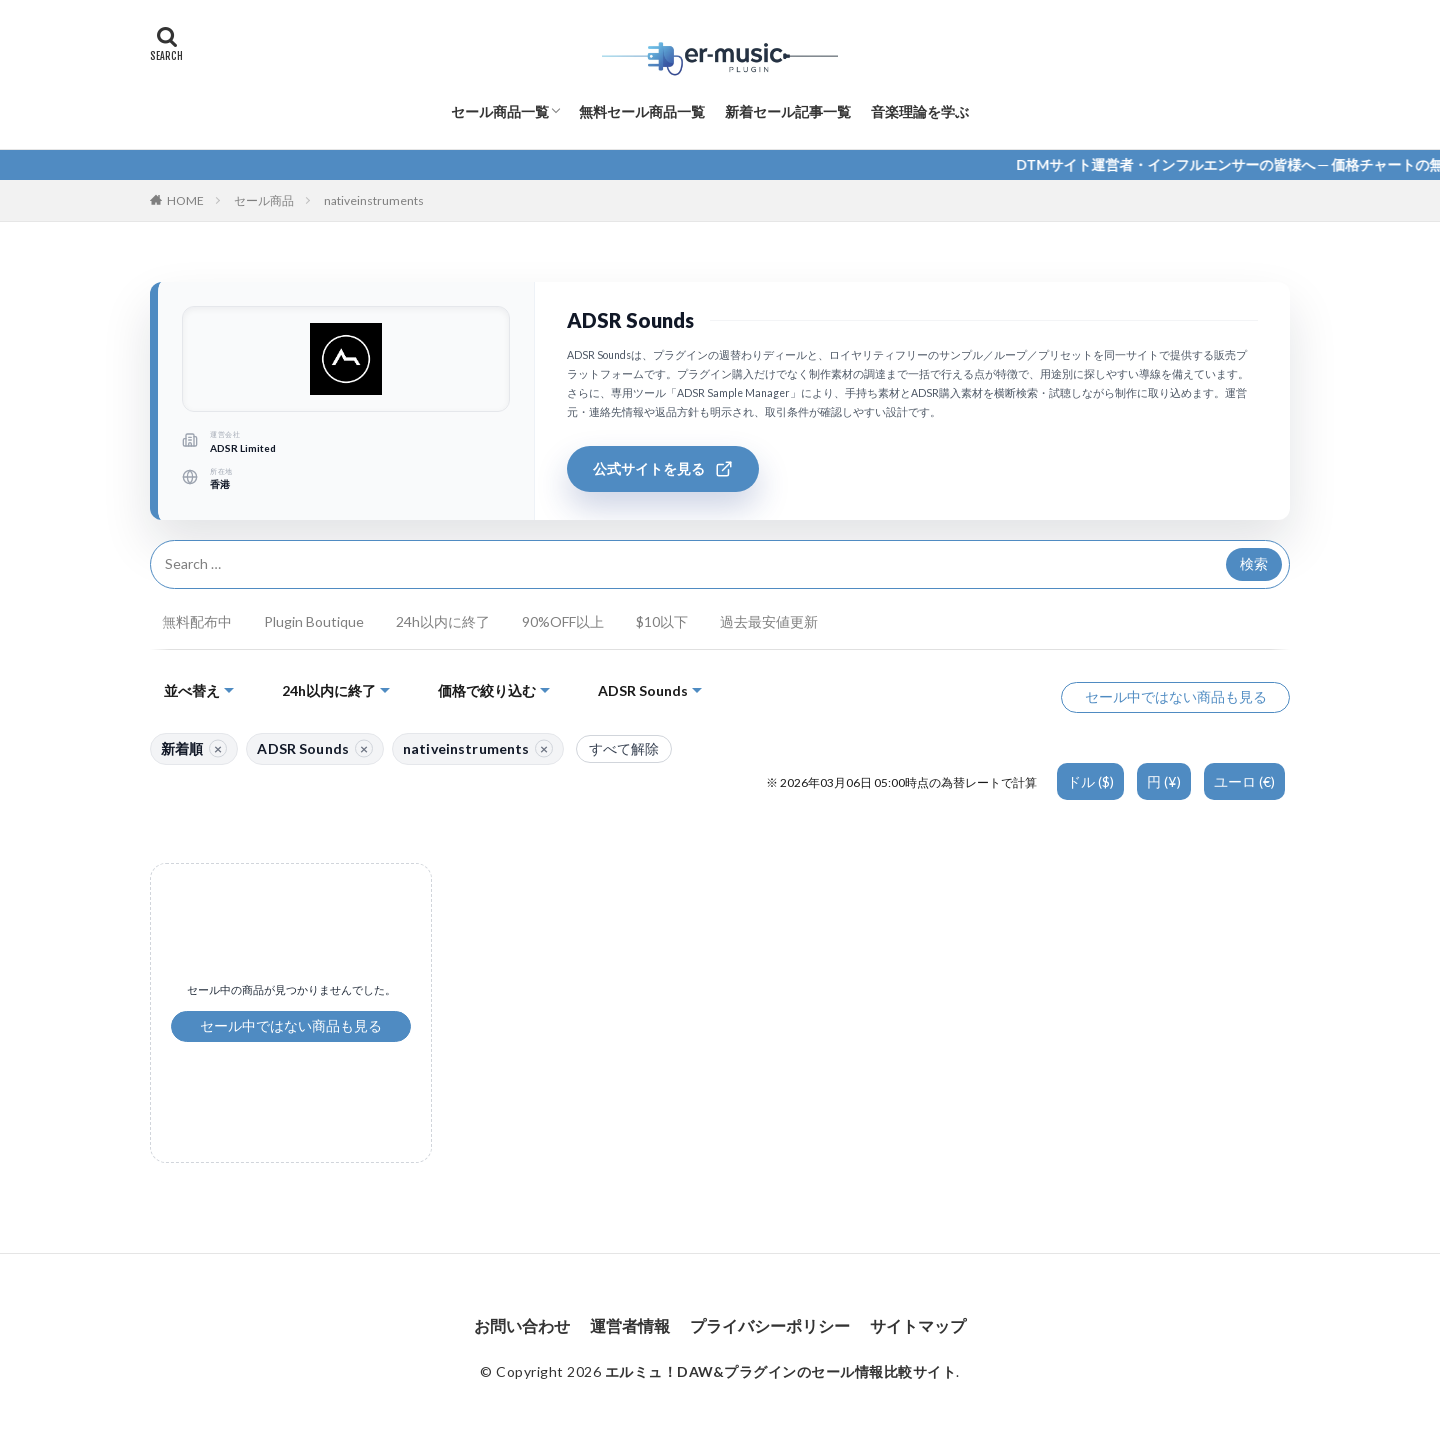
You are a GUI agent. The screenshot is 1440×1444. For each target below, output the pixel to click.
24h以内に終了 (443, 622)
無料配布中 (197, 622)
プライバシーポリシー (770, 1325)
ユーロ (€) (1244, 781)
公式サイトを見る (663, 469)
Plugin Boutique (314, 622)
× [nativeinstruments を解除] (544, 747)
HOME (185, 200)
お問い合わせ (522, 1325)
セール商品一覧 (500, 111)
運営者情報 (630, 1325)
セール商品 (264, 200)
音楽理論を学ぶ (920, 111)
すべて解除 (624, 748)
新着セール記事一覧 (788, 111)
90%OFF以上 (563, 622)
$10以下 (662, 622)
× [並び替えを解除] (218, 747)
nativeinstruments (374, 200)
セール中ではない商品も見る (1176, 696)
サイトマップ (918, 1325)
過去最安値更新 (769, 622)
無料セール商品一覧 (642, 111)
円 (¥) (1164, 781)
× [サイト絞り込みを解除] (364, 747)
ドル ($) (1090, 781)
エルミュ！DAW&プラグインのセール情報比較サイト (781, 1371)
